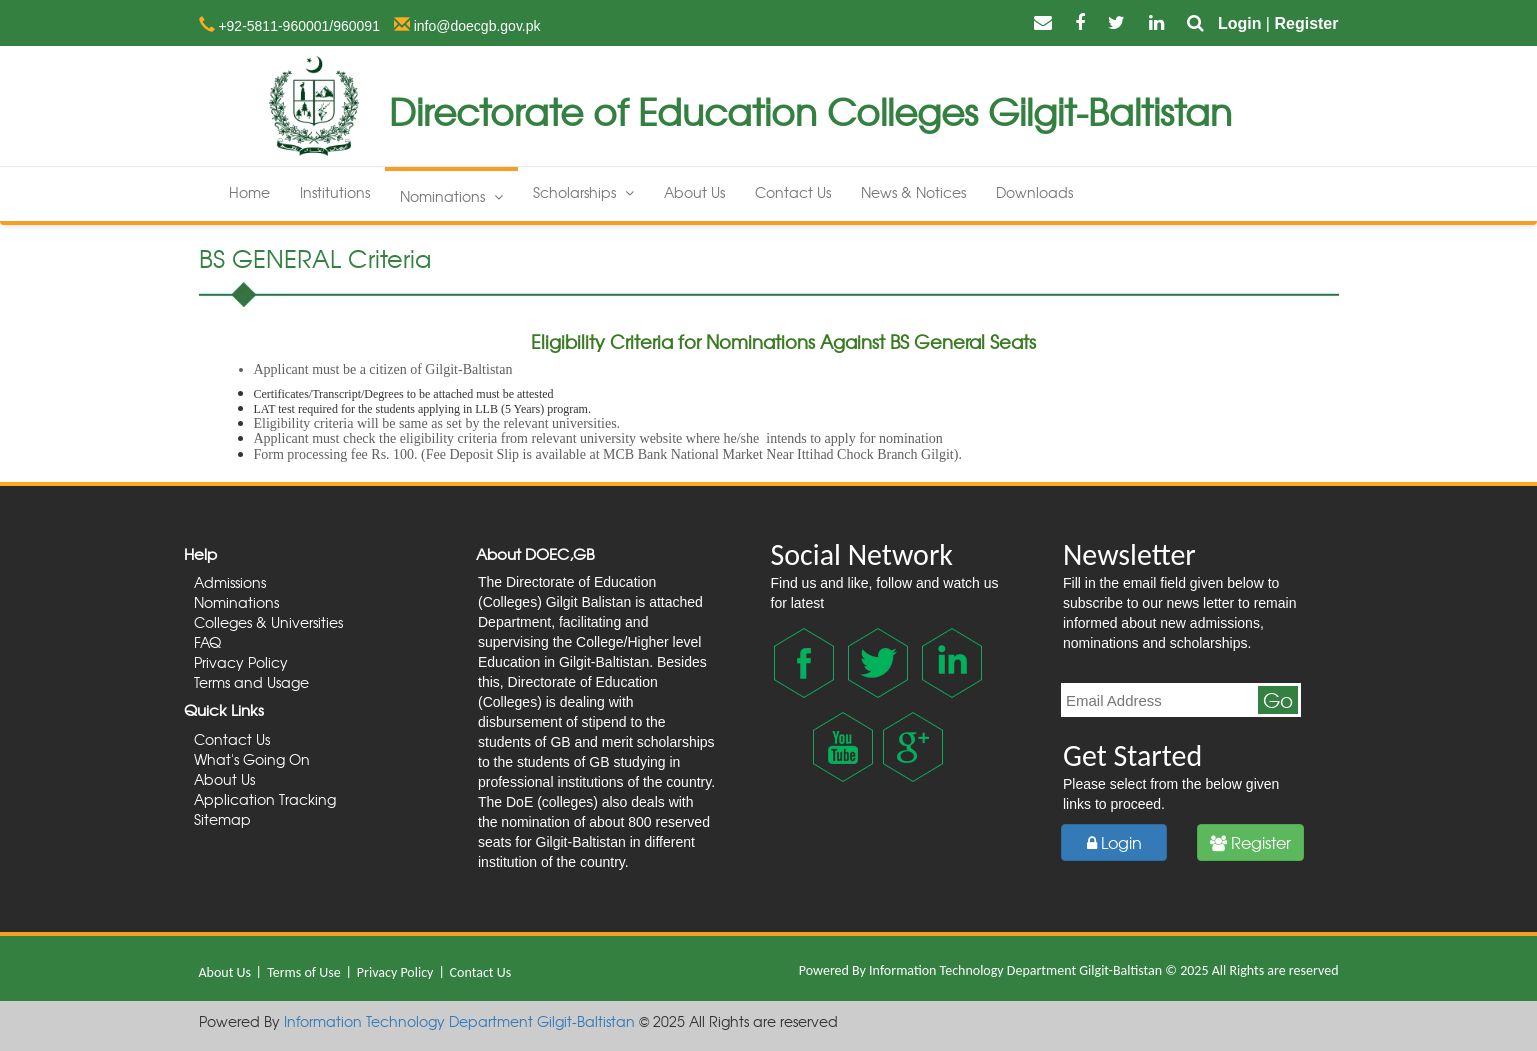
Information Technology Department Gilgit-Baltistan (1015, 970)
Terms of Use (305, 972)
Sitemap (222, 819)
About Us (694, 192)
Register (1306, 23)
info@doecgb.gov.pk (475, 26)
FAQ (207, 642)
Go (1278, 700)
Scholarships (583, 192)
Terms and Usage (251, 682)
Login (1240, 23)
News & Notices (913, 192)
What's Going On (252, 759)
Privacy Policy (241, 662)
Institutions (335, 192)
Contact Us (793, 192)
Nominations (451, 196)
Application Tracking (265, 799)
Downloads (1034, 192)
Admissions (230, 582)
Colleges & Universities (268, 622)
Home (249, 192)
